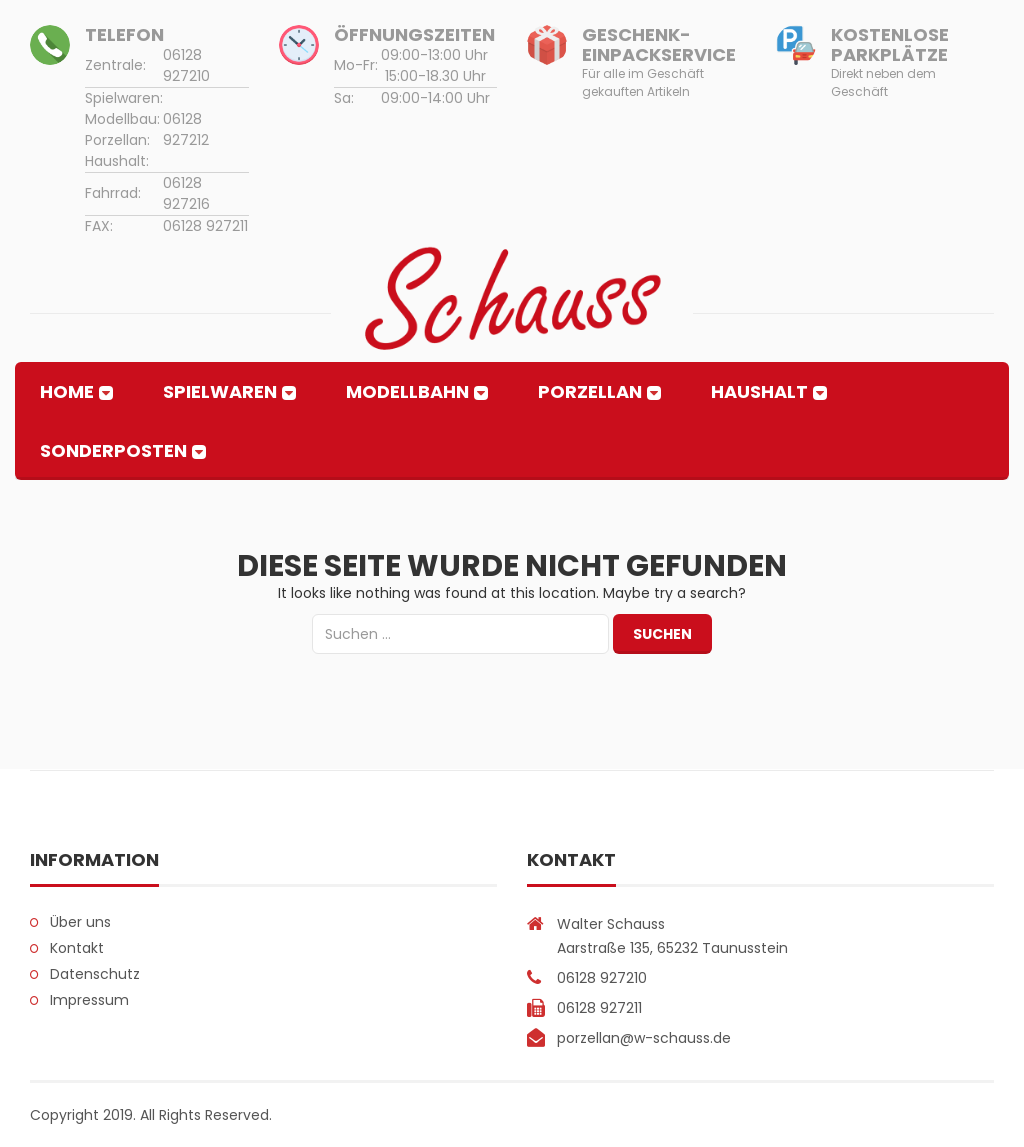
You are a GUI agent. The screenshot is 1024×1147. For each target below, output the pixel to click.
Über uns (80, 922)
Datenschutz (95, 974)
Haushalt (759, 391)
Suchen (662, 634)
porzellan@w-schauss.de (644, 1038)
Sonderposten (113, 450)
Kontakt (77, 948)
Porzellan (590, 391)
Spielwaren (220, 391)
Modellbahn (407, 391)
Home (67, 391)
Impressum (89, 1000)
